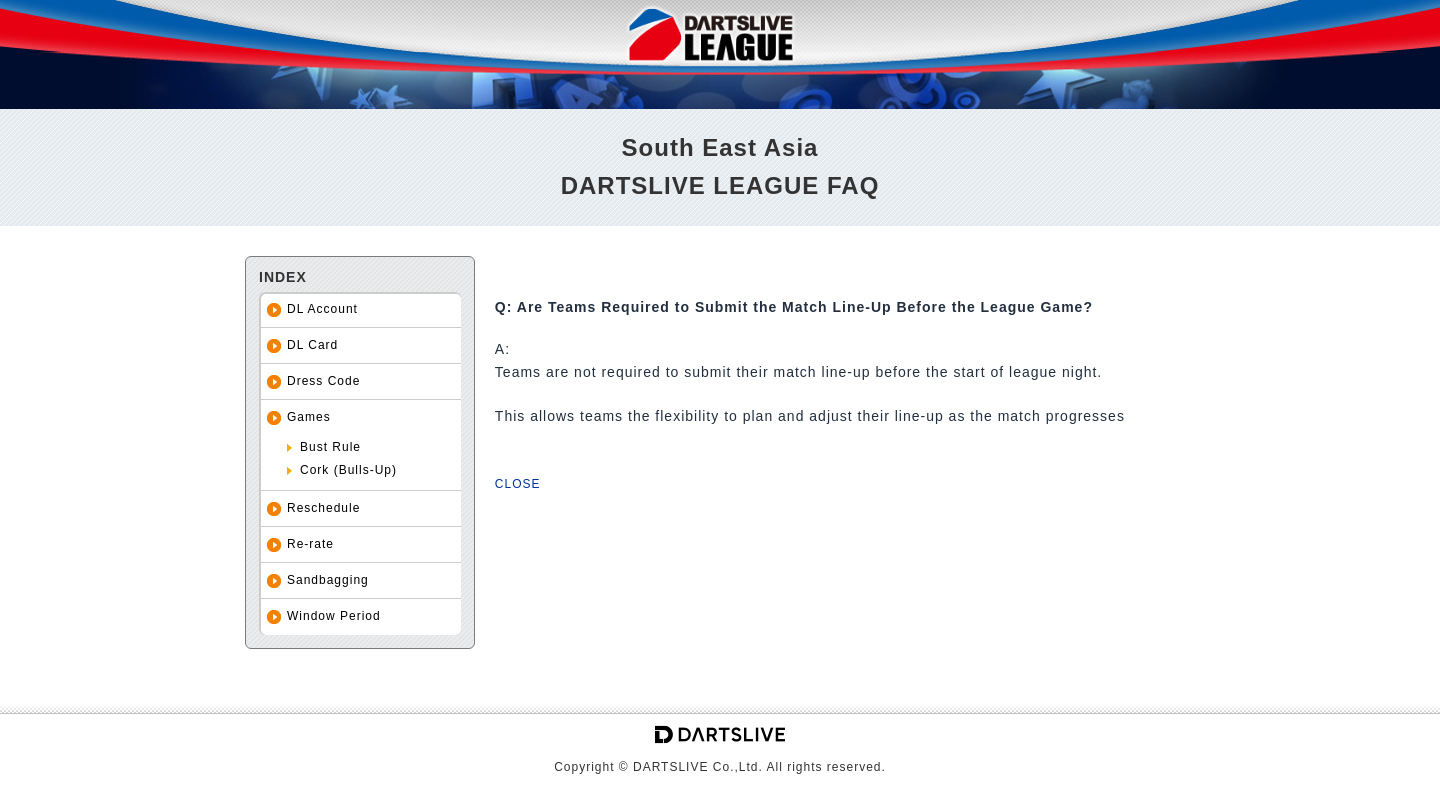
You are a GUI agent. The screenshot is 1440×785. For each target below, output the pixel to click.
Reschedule (323, 508)
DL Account (322, 309)
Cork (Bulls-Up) (348, 470)
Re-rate (310, 544)
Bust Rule (330, 447)
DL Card (312, 345)
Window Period (334, 616)
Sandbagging (328, 580)
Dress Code (323, 381)
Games (309, 417)
